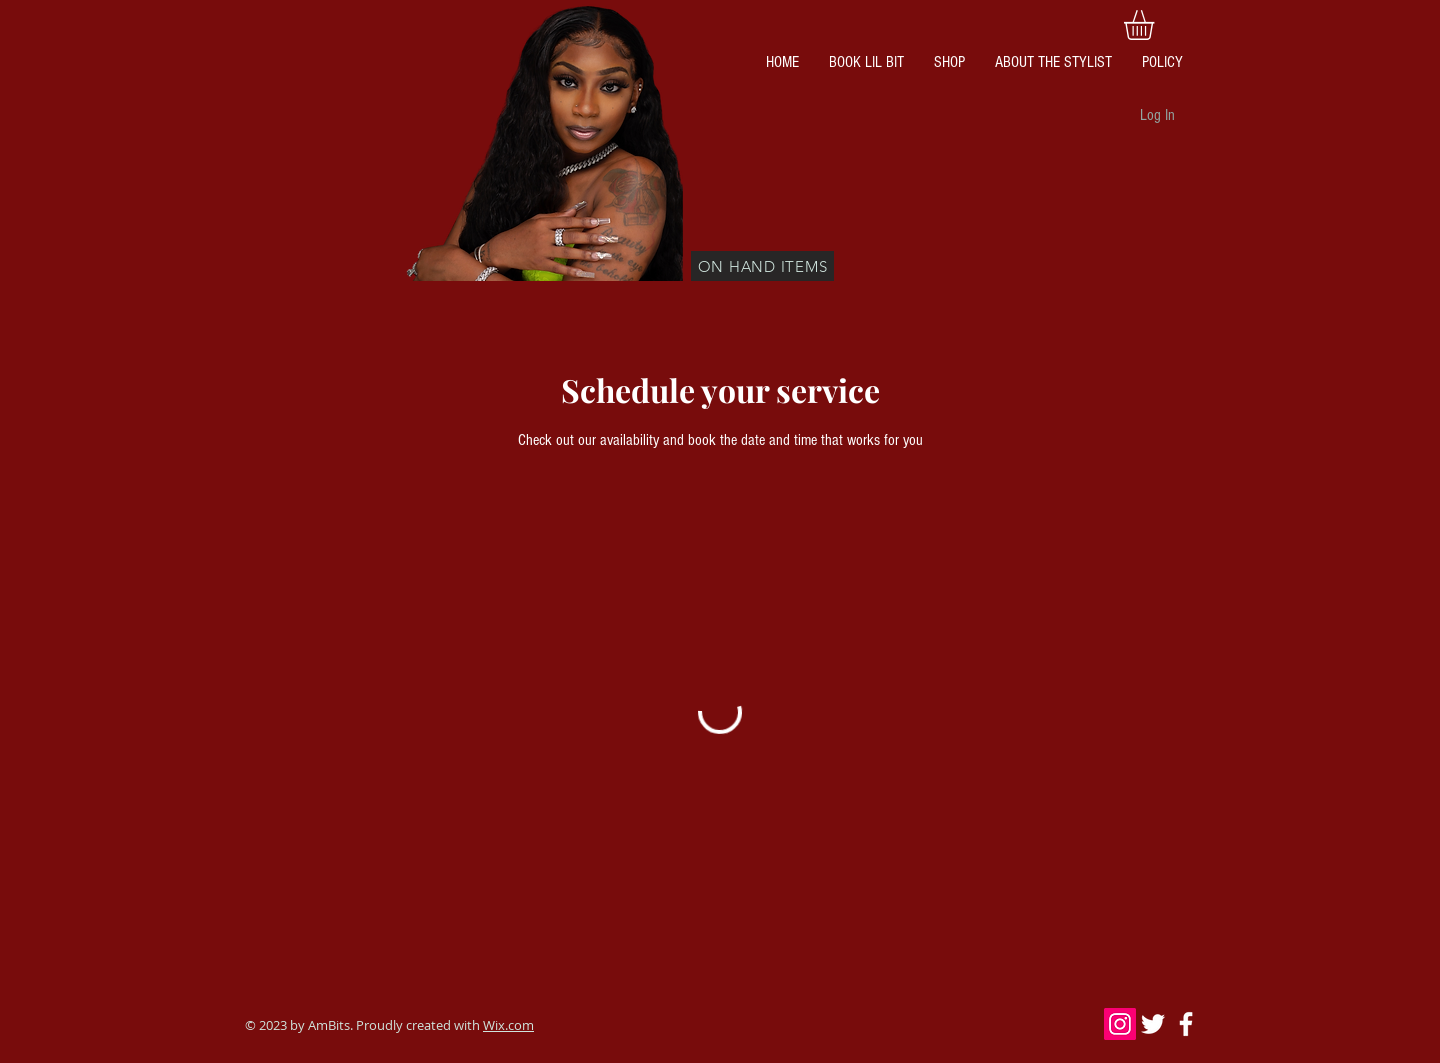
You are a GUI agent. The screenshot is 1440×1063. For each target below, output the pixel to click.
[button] (1156, 25)
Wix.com (508, 1025)
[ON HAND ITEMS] (762, 266)
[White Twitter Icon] (1153, 1024)
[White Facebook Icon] (1186, 1024)
